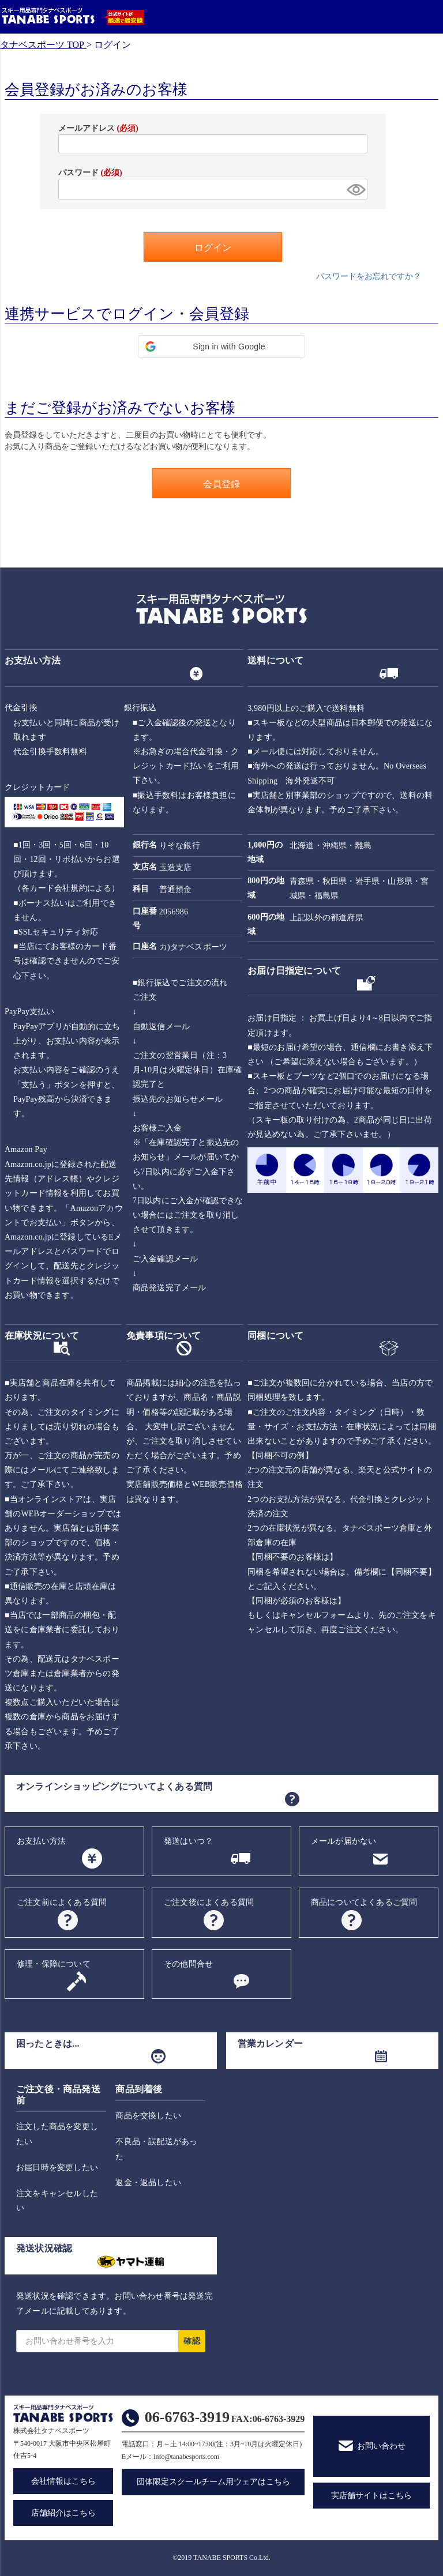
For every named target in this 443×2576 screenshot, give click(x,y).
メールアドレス (98, 128)
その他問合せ (188, 1964)
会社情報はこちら (63, 2481)
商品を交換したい (148, 2115)
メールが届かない (344, 1841)
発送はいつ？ (188, 1841)
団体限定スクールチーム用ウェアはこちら (213, 2481)
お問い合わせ (381, 2446)
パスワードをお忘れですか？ (368, 276)
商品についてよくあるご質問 (364, 1902)
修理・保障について (54, 1964)
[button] (221, 346)
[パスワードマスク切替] (355, 189)
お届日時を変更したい (57, 2167)
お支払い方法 (41, 1841)
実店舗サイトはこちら (371, 2495)
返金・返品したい (148, 2182)
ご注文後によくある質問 (209, 1902)
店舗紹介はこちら (63, 2513)
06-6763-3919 (187, 2417)
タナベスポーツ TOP (42, 45)
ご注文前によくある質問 (62, 1902)
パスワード (90, 172)
